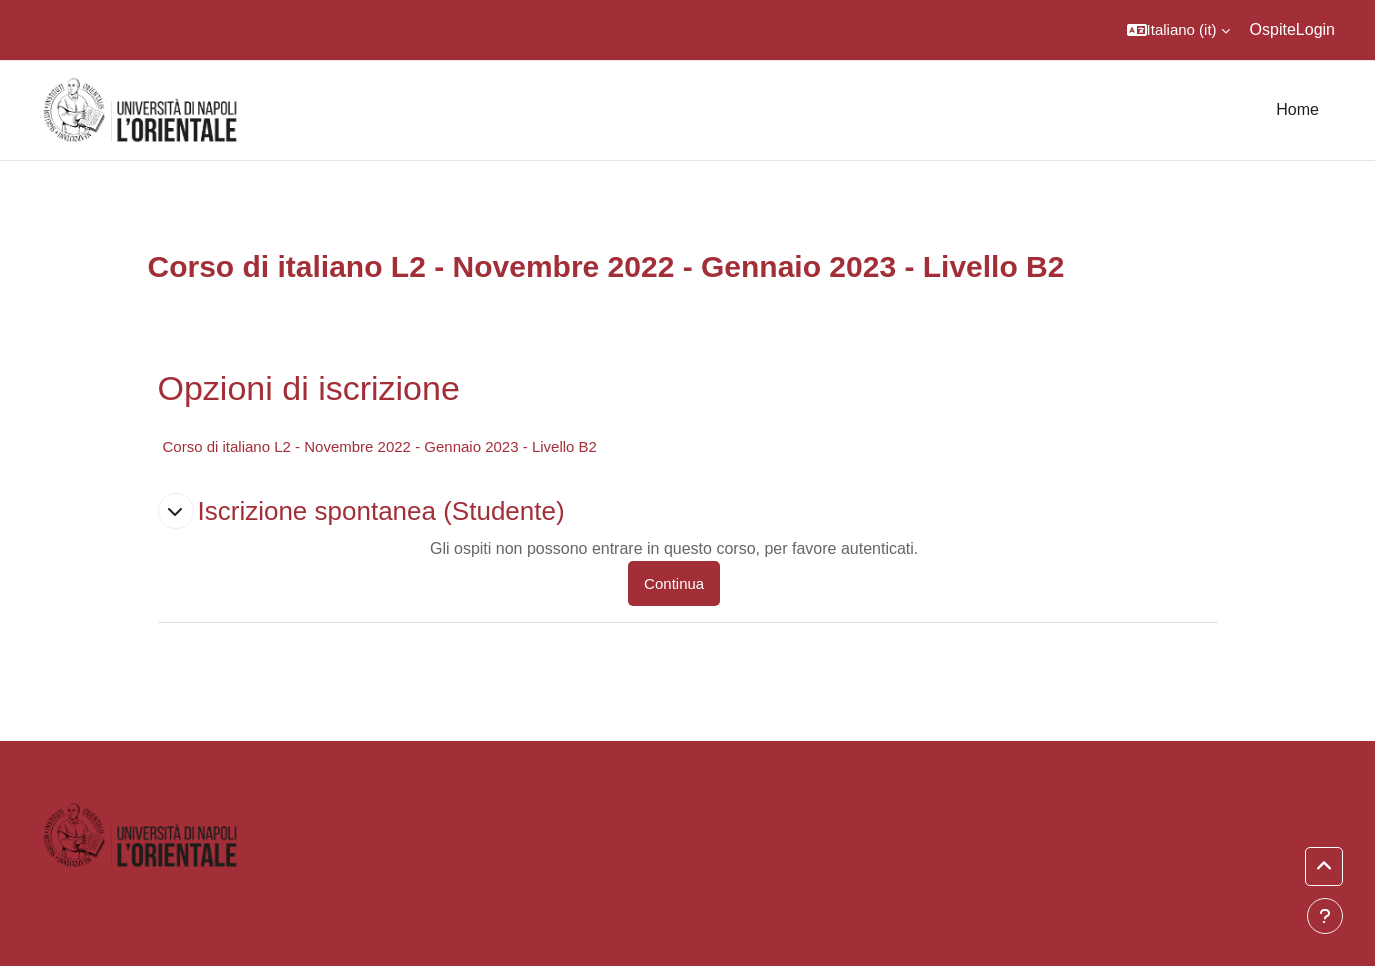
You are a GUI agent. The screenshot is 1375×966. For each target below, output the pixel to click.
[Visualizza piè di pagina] (1325, 916)
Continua (674, 583)
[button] (1178, 30)
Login (1315, 29)
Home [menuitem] (1297, 109)
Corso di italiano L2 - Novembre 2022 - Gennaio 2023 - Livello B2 (380, 446)
